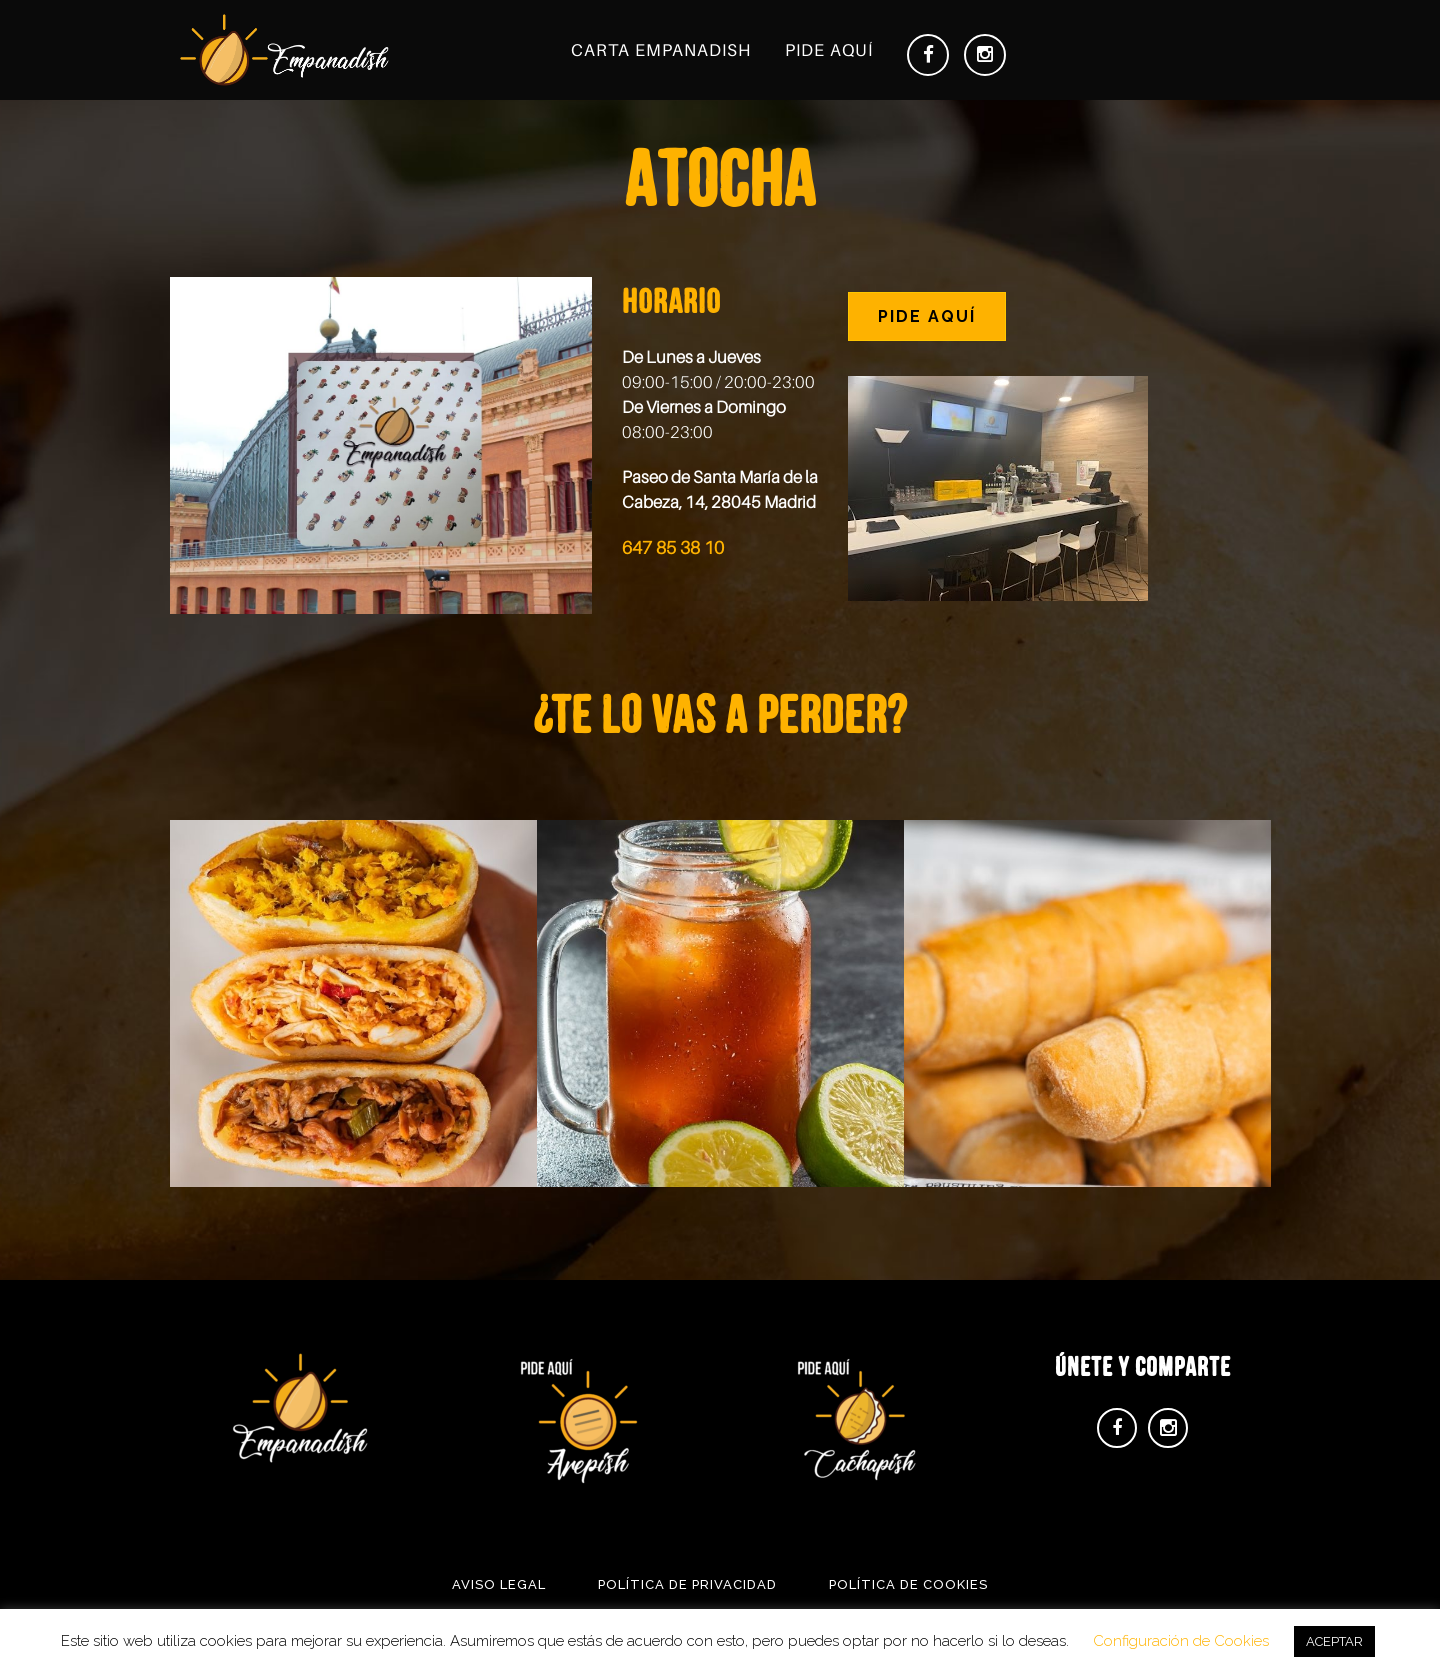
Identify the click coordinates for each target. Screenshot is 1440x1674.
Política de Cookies (908, 1584)
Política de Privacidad (687, 1584)
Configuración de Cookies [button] (1181, 1641)
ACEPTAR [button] (1334, 1641)
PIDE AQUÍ (927, 316)
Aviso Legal (499, 1584)
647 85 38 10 (673, 547)
